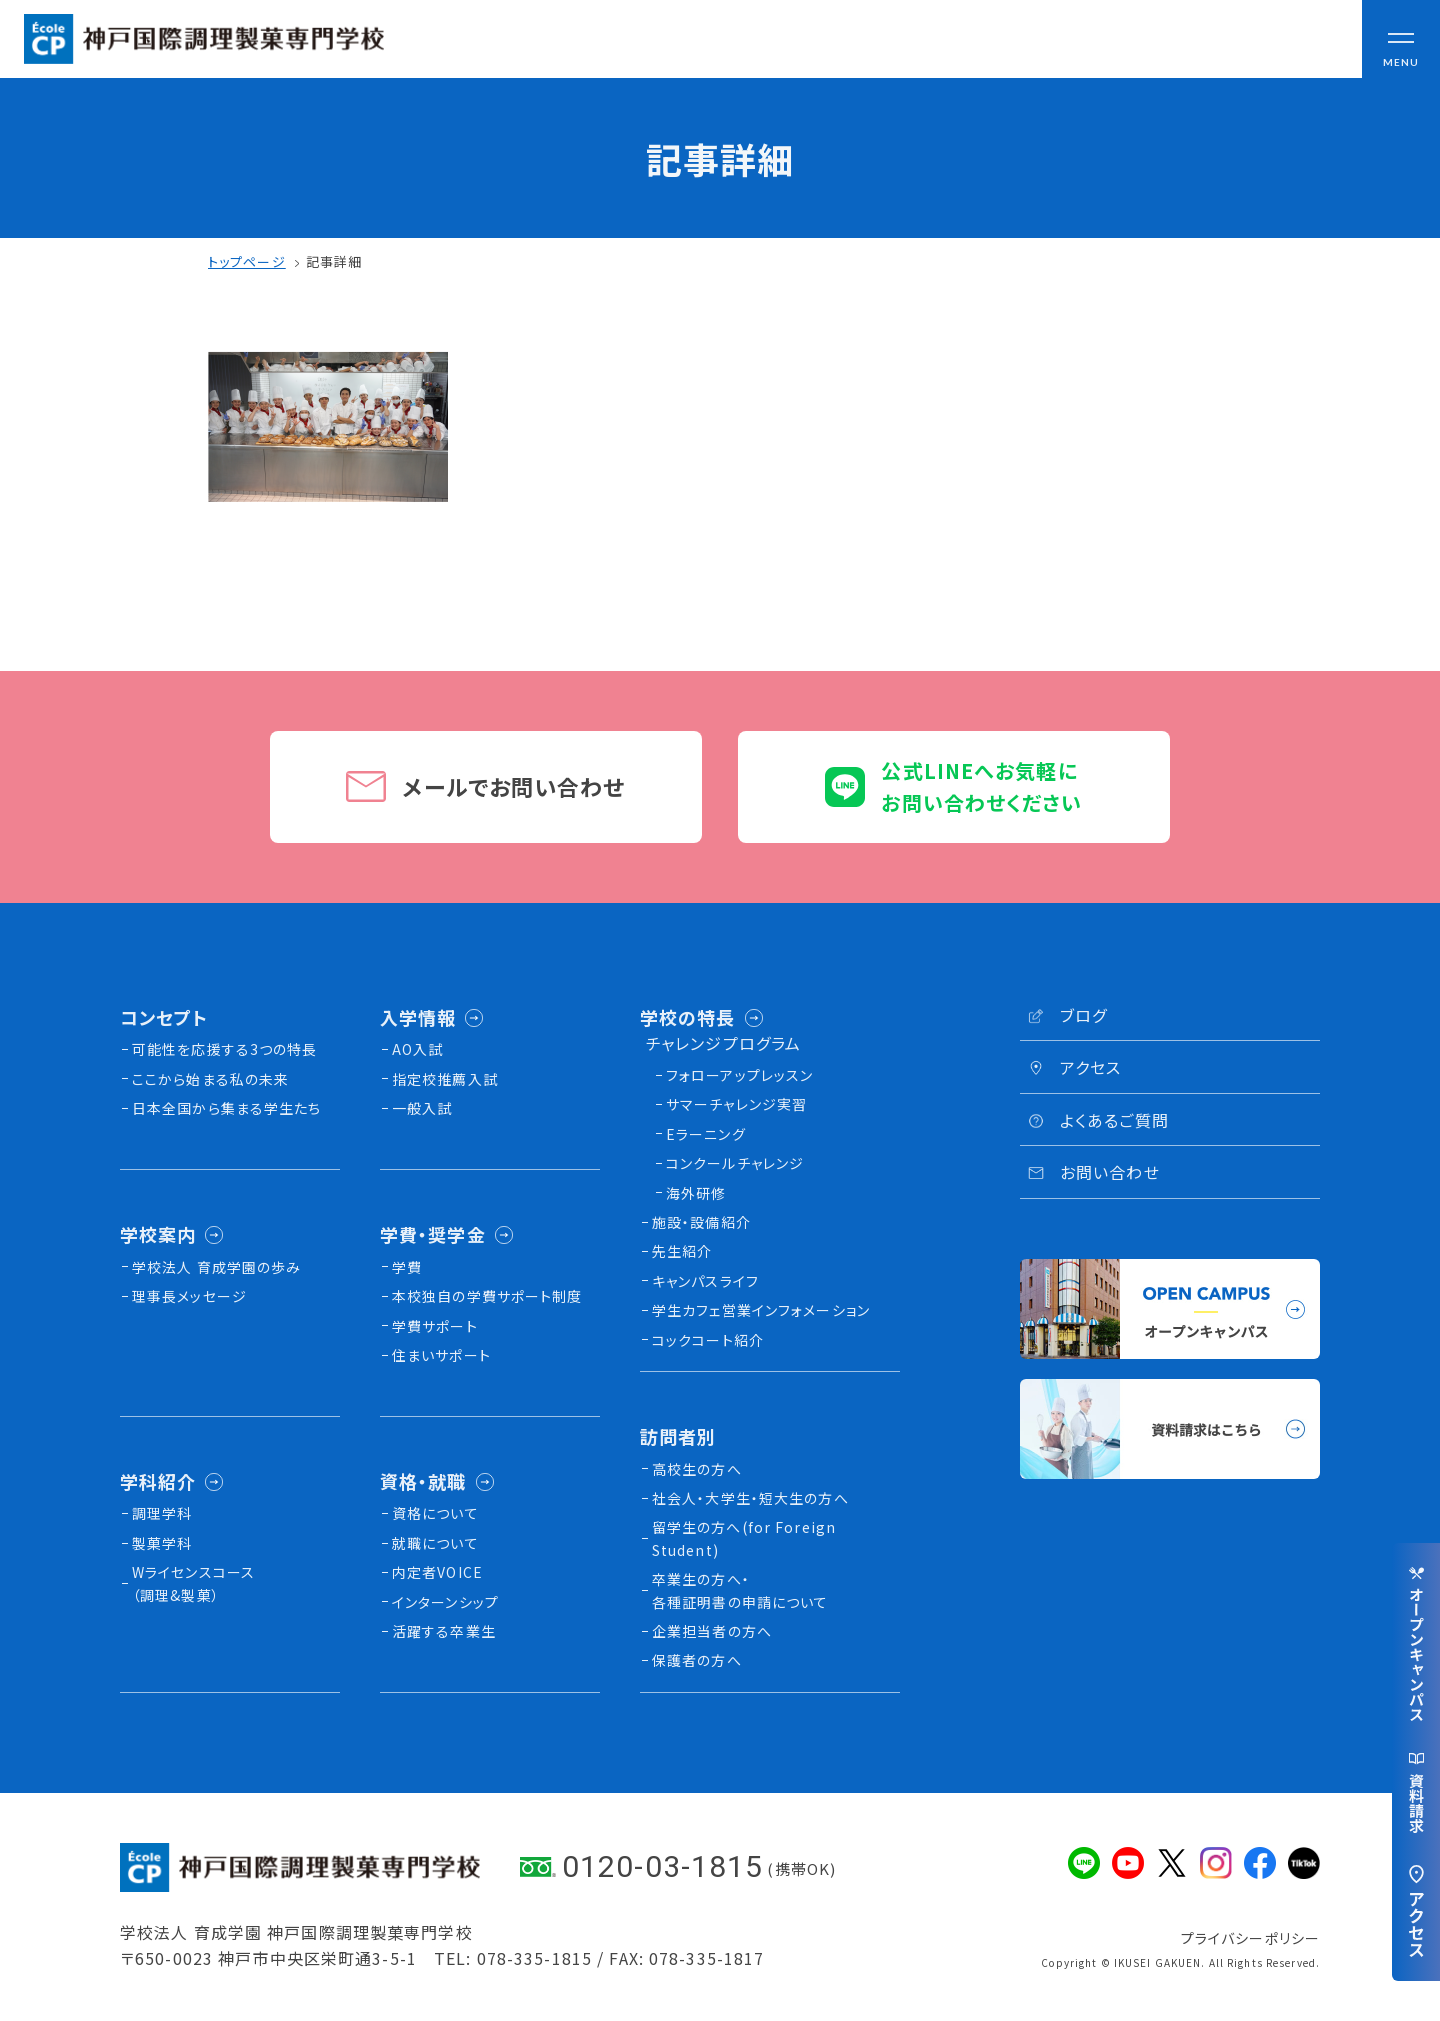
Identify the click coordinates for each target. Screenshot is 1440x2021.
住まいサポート (441, 1355)
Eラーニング (706, 1134)
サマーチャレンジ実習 (736, 1104)
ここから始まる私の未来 (210, 1079)
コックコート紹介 (708, 1340)
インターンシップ (445, 1602)
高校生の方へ (697, 1469)
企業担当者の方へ (712, 1631)
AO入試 (417, 1049)
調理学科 (162, 1513)
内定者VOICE (437, 1572)
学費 (407, 1267)
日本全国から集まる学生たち (227, 1108)
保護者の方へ (697, 1660)
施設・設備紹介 (701, 1222)
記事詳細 (334, 261)
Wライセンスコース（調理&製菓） (193, 1583)
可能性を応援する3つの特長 (225, 1049)
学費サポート (435, 1326)
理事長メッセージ (189, 1296)
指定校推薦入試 (445, 1079)
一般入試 (422, 1108)
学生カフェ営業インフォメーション (761, 1310)
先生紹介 (682, 1251)
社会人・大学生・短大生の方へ (750, 1498)
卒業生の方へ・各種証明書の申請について (740, 1590)
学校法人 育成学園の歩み (216, 1267)
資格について (435, 1513)
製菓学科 (162, 1543)
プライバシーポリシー (1250, 1938)
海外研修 (696, 1193)
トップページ (247, 261)
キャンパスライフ (705, 1281)
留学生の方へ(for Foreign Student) (744, 1538)
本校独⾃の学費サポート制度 (487, 1296)
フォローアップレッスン (739, 1075)
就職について (435, 1543)
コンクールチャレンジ (735, 1163)
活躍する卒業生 (444, 1631)
